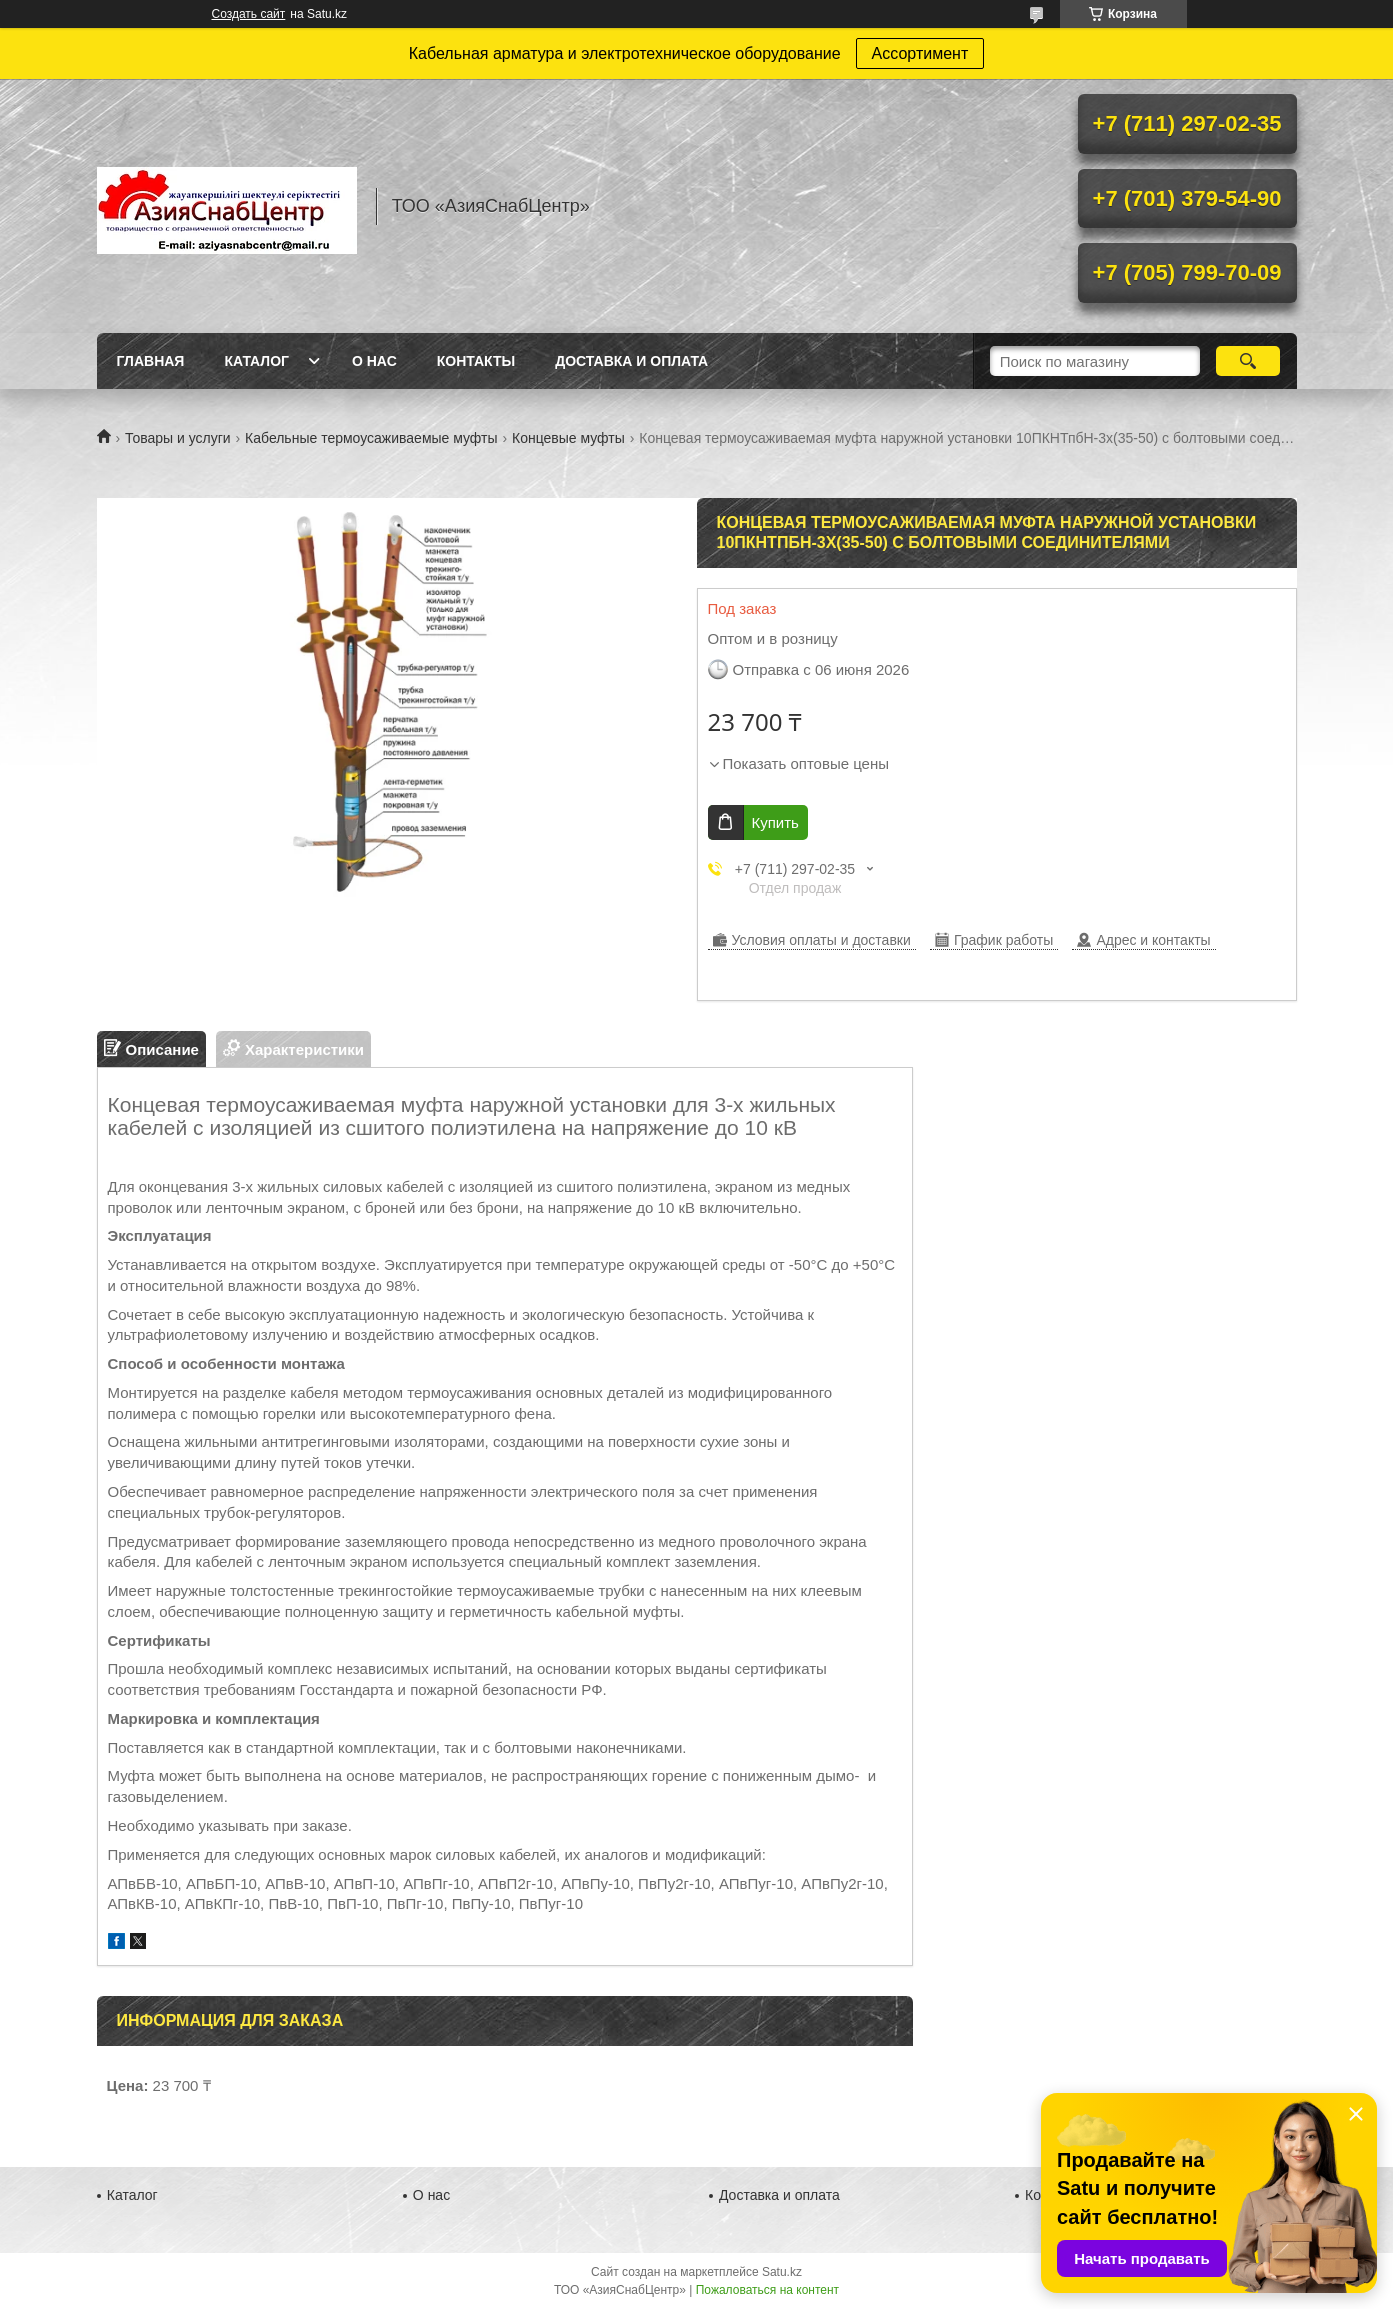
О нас (374, 361)
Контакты (476, 361)
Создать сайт (249, 14)
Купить (775, 822)
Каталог (256, 361)
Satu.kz (782, 2272)
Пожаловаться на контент (767, 2290)
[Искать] (1248, 361)
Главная (151, 361)
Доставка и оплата (631, 361)
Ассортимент (920, 53)
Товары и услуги (178, 438)
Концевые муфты (568, 438)
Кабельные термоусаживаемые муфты (371, 438)
